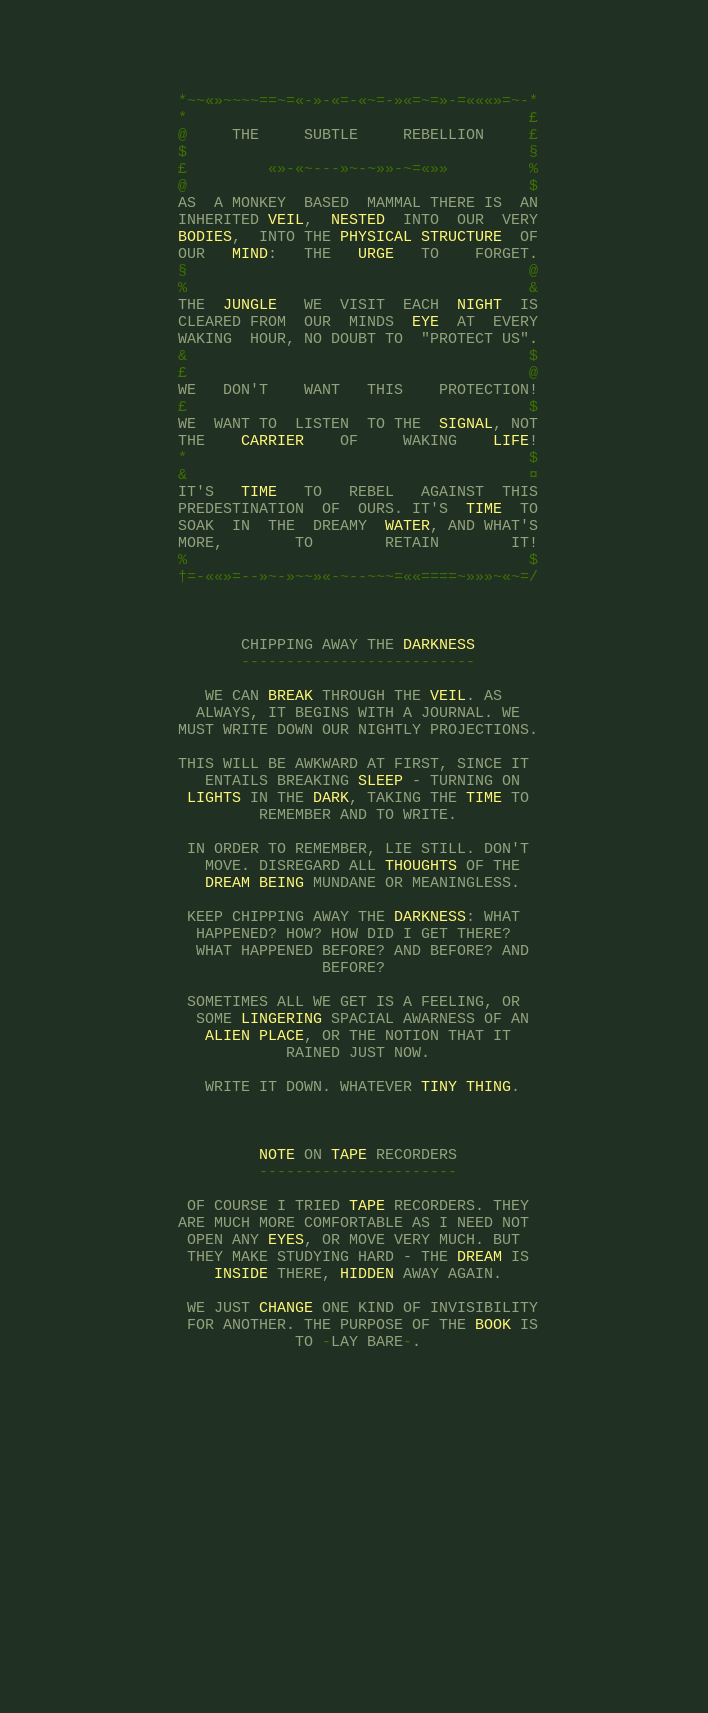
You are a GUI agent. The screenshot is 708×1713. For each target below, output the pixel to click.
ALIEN (227, 1218)
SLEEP (380, 918)
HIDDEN (367, 1498)
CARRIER (272, 518)
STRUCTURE (461, 278)
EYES (286, 1458)
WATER (407, 618)
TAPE (349, 1358)
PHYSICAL (376, 278)
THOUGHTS (421, 1018)
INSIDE (241, 1498)
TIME (259, 578)
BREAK (290, 818)
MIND (250, 298)
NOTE (277, 1358)
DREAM (227, 1038)
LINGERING (281, 1198)
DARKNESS (439, 758)
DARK (331, 938)
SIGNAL (466, 498)
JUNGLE (250, 358)
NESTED (358, 258)
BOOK (493, 1558)
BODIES (205, 278)
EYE (425, 378)
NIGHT (479, 358)
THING (488, 1278)
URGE (376, 298)
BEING (281, 1038)
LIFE (511, 518)
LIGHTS (214, 938)
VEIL (286, 258)
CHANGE (286, 1538)
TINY (439, 1278)
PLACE (281, 1218)
